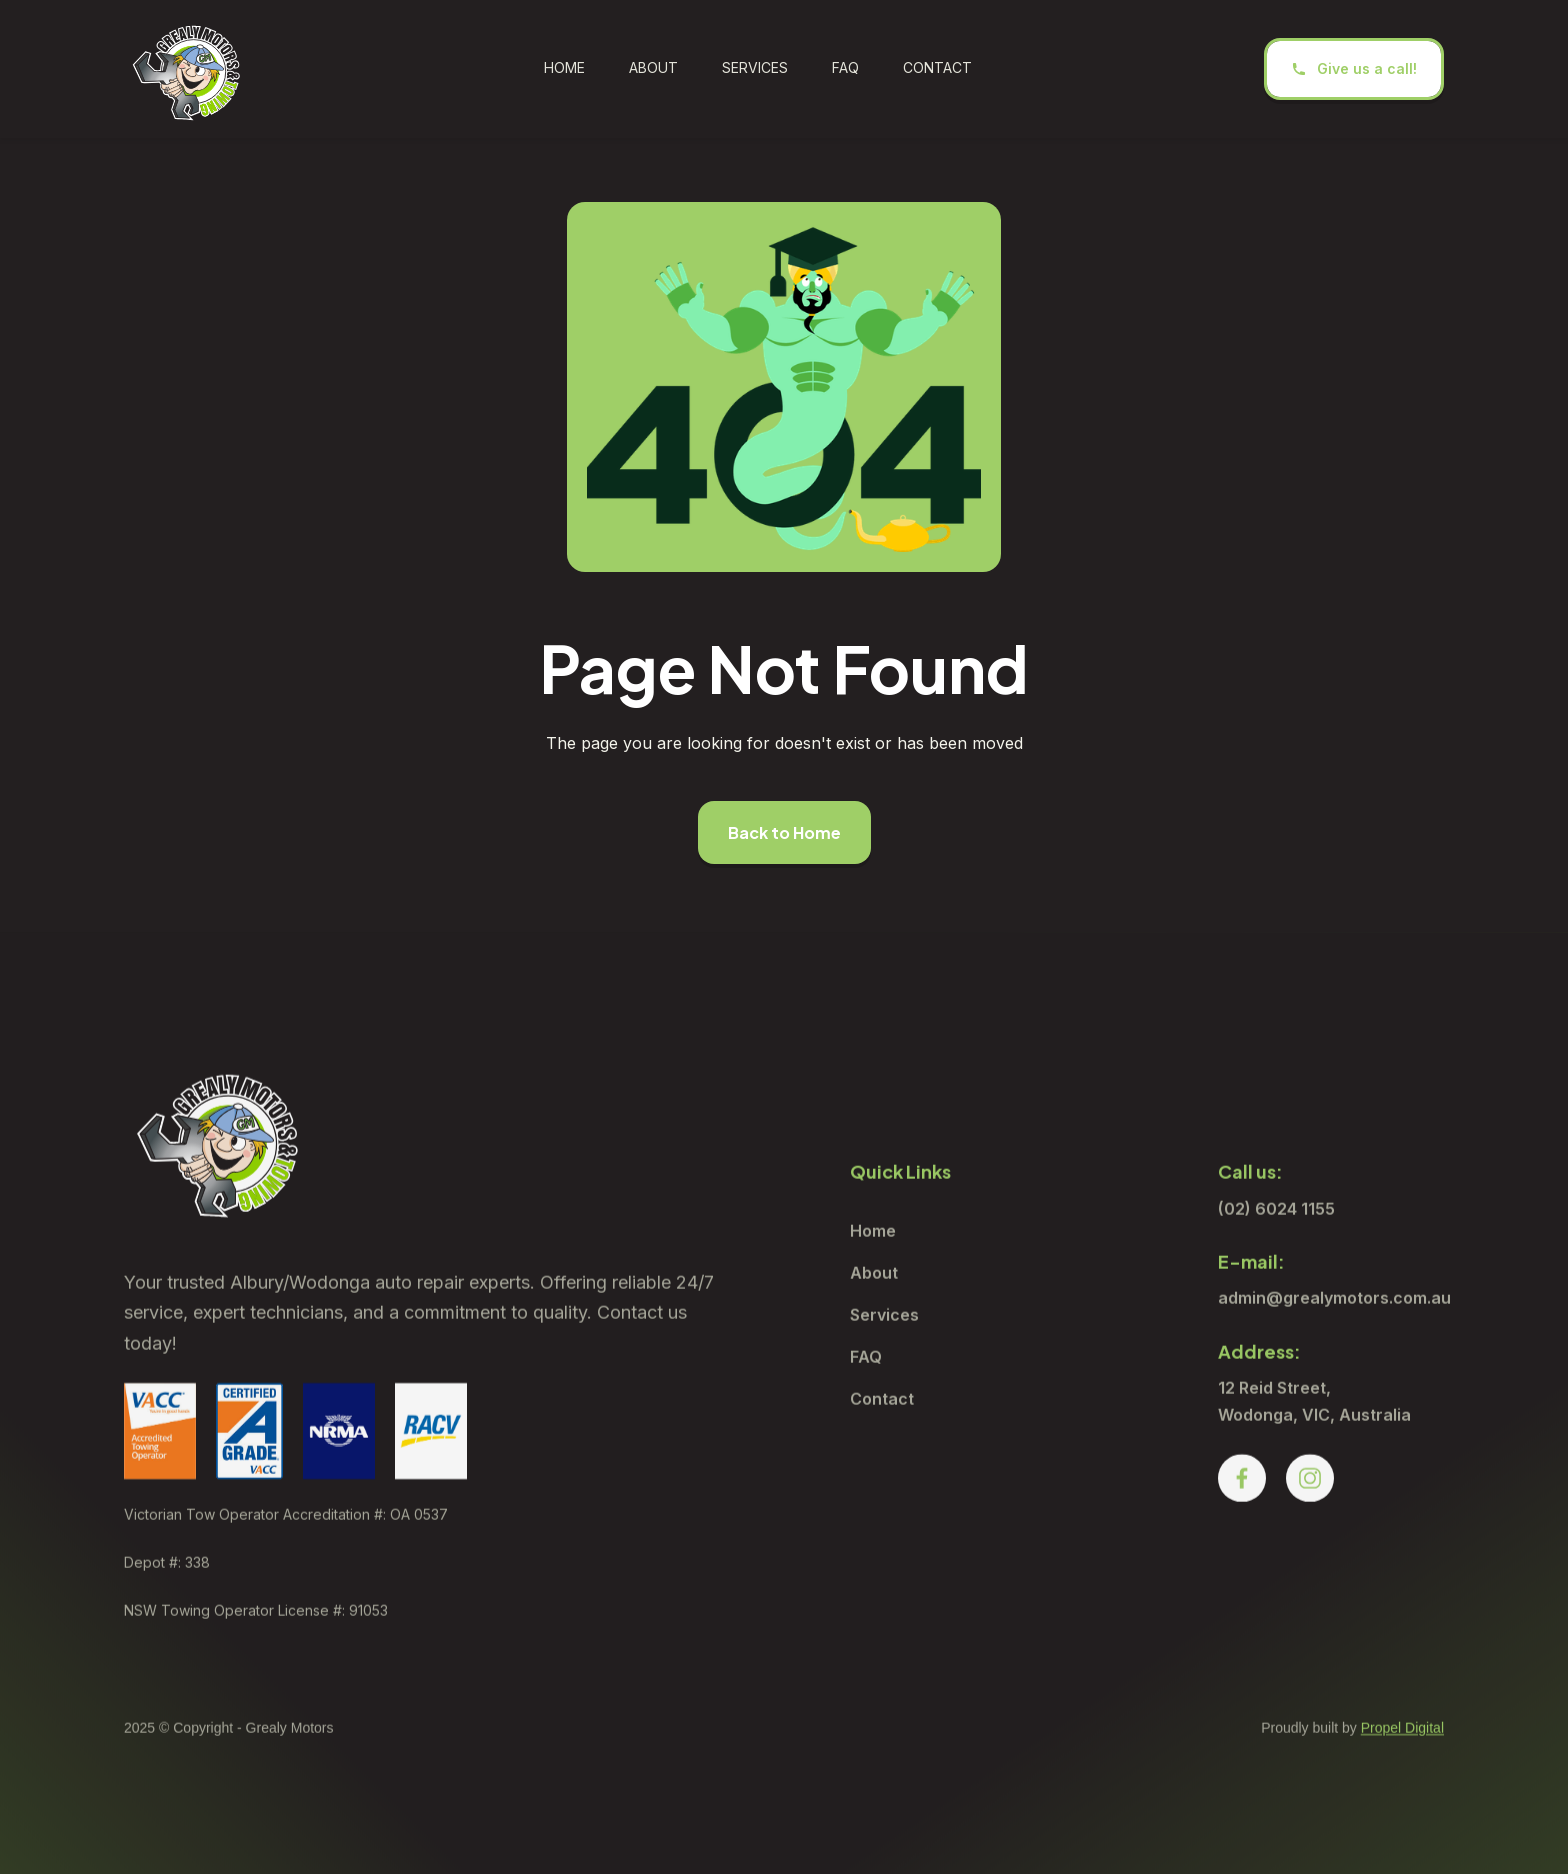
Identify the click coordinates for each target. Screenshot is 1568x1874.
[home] (188, 69)
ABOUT (653, 67)
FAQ (845, 67)
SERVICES (755, 67)
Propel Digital (1402, 1759)
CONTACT (937, 67)
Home (564, 67)
